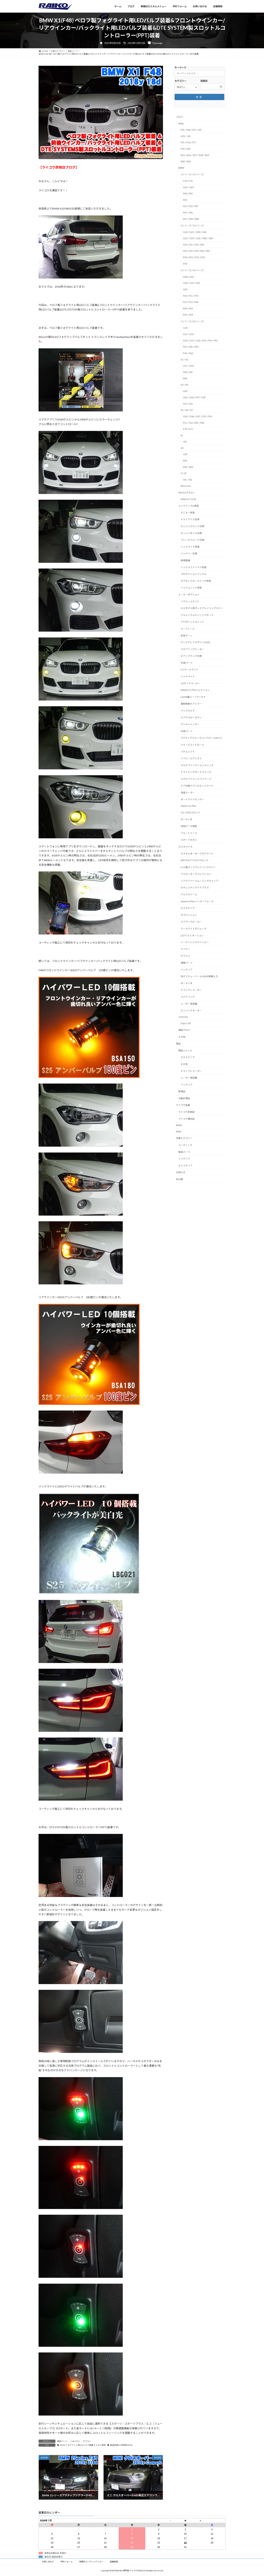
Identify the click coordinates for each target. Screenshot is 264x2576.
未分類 (179, 1179)
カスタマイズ (185, 846)
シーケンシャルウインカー (195, 942)
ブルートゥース (189, 833)
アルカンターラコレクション (196, 874)
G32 (185, 289)
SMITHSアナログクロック (194, 860)
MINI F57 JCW (188, 499)
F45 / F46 (188, 212)
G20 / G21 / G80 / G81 (195, 232)
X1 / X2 (184, 359)
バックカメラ (188, 710)
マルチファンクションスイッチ (197, 765)
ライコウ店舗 (183, 1105)
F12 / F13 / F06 (190, 302)
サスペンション (189, 915)
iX (182, 435)
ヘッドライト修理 (190, 546)
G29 (185, 454)
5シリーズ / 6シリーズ (192, 270)
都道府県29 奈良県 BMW (121, 2445)
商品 (178, 1043)
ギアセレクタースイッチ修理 (196, 580)
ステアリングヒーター (192, 649)
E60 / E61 (188, 308)
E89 (185, 460)
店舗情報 (114, 2561)
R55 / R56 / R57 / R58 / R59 (195, 155)
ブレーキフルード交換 (192, 539)
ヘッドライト (188, 676)
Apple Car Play (188, 806)
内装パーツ (186, 731)
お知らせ (180, 1172)
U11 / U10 (188, 365)
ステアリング (188, 996)
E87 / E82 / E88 (191, 218)
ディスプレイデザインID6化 (195, 642)
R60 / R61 (186, 161)
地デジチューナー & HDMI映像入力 (199, 976)
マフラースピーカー (191, 921)
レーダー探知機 (189, 1003)
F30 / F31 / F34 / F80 (193, 244)
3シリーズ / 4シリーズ (192, 225)
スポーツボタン (189, 839)
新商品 (181, 1091)
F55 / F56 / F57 (188, 142)
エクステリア (188, 908)
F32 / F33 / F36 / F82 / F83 (196, 251)
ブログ (179, 117)
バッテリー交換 (189, 553)
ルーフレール (188, 628)
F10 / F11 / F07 (190, 295)
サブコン (87, 2441)
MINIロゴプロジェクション (195, 690)
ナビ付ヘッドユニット (192, 621)
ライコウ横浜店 (186, 1118)
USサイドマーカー (190, 683)
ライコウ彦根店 (186, 1111)
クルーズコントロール (192, 744)
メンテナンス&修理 (188, 505)
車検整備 (185, 560)
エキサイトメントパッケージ (196, 778)
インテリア (186, 969)
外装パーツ (186, 662)
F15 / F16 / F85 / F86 (193, 422)
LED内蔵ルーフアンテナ (193, 697)
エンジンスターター (191, 1010)
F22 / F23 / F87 (190, 206)
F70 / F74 (188, 180)
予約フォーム (66, 2561)
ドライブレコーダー (191, 990)
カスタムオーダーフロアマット (197, 853)
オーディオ (186, 819)
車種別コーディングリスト (91, 2561)
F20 (185, 199)
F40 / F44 (188, 193)
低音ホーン (186, 635)
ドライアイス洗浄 (190, 519)
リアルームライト (190, 601)
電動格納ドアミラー (191, 703)
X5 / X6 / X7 (187, 410)
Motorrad (186, 486)
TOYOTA (183, 1017)
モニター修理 (188, 512)
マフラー (185, 949)
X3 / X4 (184, 384)
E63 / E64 (188, 314)
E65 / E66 (188, 353)
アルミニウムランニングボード (197, 615)
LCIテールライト (189, 669)
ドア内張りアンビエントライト (197, 785)
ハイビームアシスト (191, 758)
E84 (185, 378)
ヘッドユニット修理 (191, 587)
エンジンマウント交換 (192, 526)
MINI (181, 123)
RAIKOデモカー (186, 492)
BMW (181, 167)
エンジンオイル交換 (191, 533)
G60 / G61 (188, 276)
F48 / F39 (75, 2441)
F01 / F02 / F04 (190, 346)
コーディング (185, 1145)
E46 (185, 263)
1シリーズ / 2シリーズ (192, 174)
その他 (181, 1036)
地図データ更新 (189, 826)
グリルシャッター (190, 724)
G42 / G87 (188, 187)
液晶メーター (188, 792)
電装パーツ (62, 2441)
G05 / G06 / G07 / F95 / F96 (197, 416)
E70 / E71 (188, 429)
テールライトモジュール (193, 928)
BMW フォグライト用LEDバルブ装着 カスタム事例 (83, 2445)
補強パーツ (186, 962)
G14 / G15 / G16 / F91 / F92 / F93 (200, 340)
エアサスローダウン (191, 717)
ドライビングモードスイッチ (196, 772)
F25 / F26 (188, 403)
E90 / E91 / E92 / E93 (194, 257)
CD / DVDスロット (190, 812)
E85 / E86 (188, 467)
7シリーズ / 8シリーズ (192, 321)
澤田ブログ (184, 1030)
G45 (185, 391)
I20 (185, 441)
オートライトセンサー (192, 799)
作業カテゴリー (184, 1138)
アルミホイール (189, 894)
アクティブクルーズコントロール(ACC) (201, 738)
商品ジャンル (185, 1050)
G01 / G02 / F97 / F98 (194, 397)
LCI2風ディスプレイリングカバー (198, 867)
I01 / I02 (187, 479)
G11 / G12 (188, 334)
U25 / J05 (186, 136)
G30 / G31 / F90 (191, 283)
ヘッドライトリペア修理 (194, 567)
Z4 (182, 448)
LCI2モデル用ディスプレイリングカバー (202, 608)
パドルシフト (188, 751)
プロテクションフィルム (194, 574)
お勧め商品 (184, 1098)
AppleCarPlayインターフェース (197, 901)
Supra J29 (186, 1023)
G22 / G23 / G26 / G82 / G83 (198, 238)
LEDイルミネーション (192, 935)
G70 (185, 327)
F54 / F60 (185, 148)
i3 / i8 (183, 473)
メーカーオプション (189, 594)
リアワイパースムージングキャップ (199, 880)
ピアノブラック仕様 (191, 656)
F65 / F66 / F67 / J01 (191, 129)
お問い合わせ (48, 2561)
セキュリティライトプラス (195, 887)
